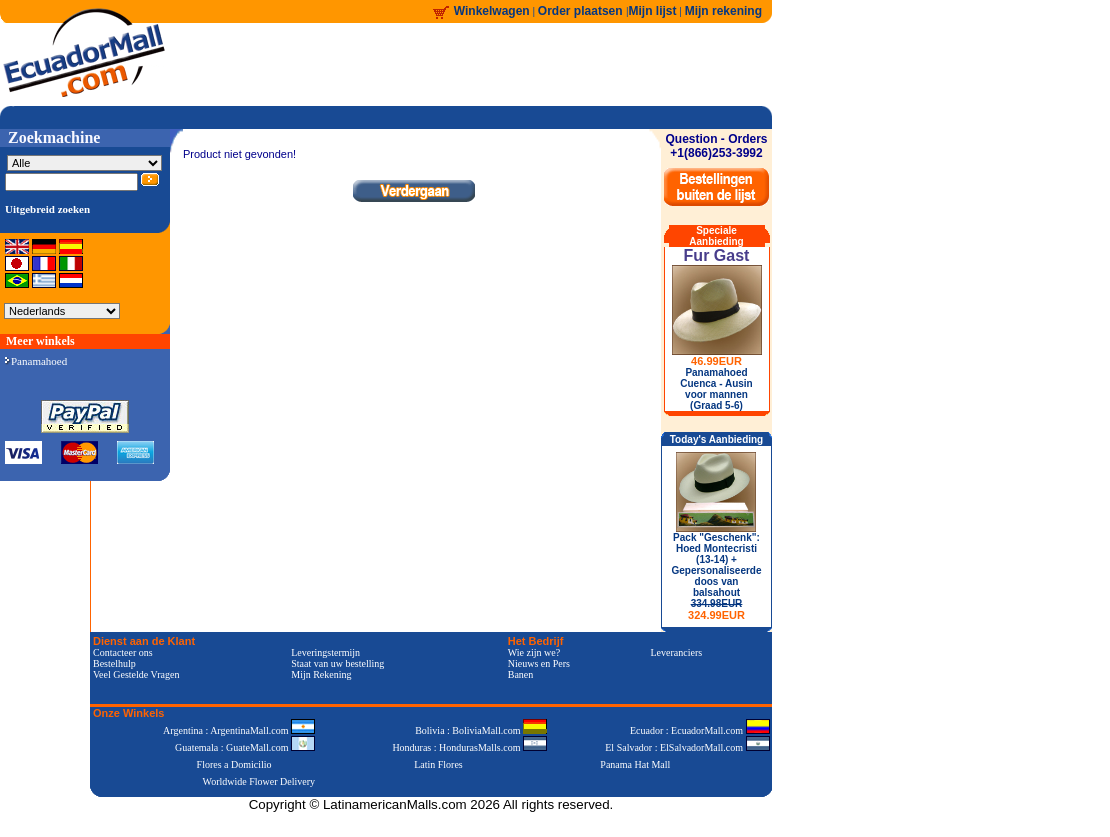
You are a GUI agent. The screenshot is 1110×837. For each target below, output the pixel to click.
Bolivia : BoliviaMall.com (481, 730)
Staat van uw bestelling (337, 663)
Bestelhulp (114, 663)
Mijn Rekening (321, 674)
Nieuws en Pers (539, 663)
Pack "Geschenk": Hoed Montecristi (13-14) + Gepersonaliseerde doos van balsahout (716, 576)
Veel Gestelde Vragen (136, 674)
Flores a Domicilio (234, 764)
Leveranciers (677, 652)
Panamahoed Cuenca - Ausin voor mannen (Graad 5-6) (716, 389)
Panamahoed (36, 361)
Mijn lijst (653, 11)
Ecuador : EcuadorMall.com (700, 730)
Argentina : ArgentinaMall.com (239, 730)
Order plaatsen (582, 11)
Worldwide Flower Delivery (259, 781)
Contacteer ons (123, 652)
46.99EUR (716, 361)
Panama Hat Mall (635, 764)
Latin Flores (438, 764)
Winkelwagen (492, 11)
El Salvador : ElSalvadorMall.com (687, 747)
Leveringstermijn (325, 652)
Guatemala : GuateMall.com (245, 747)
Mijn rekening (723, 11)
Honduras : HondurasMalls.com (469, 747)
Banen (521, 674)
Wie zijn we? (534, 652)
